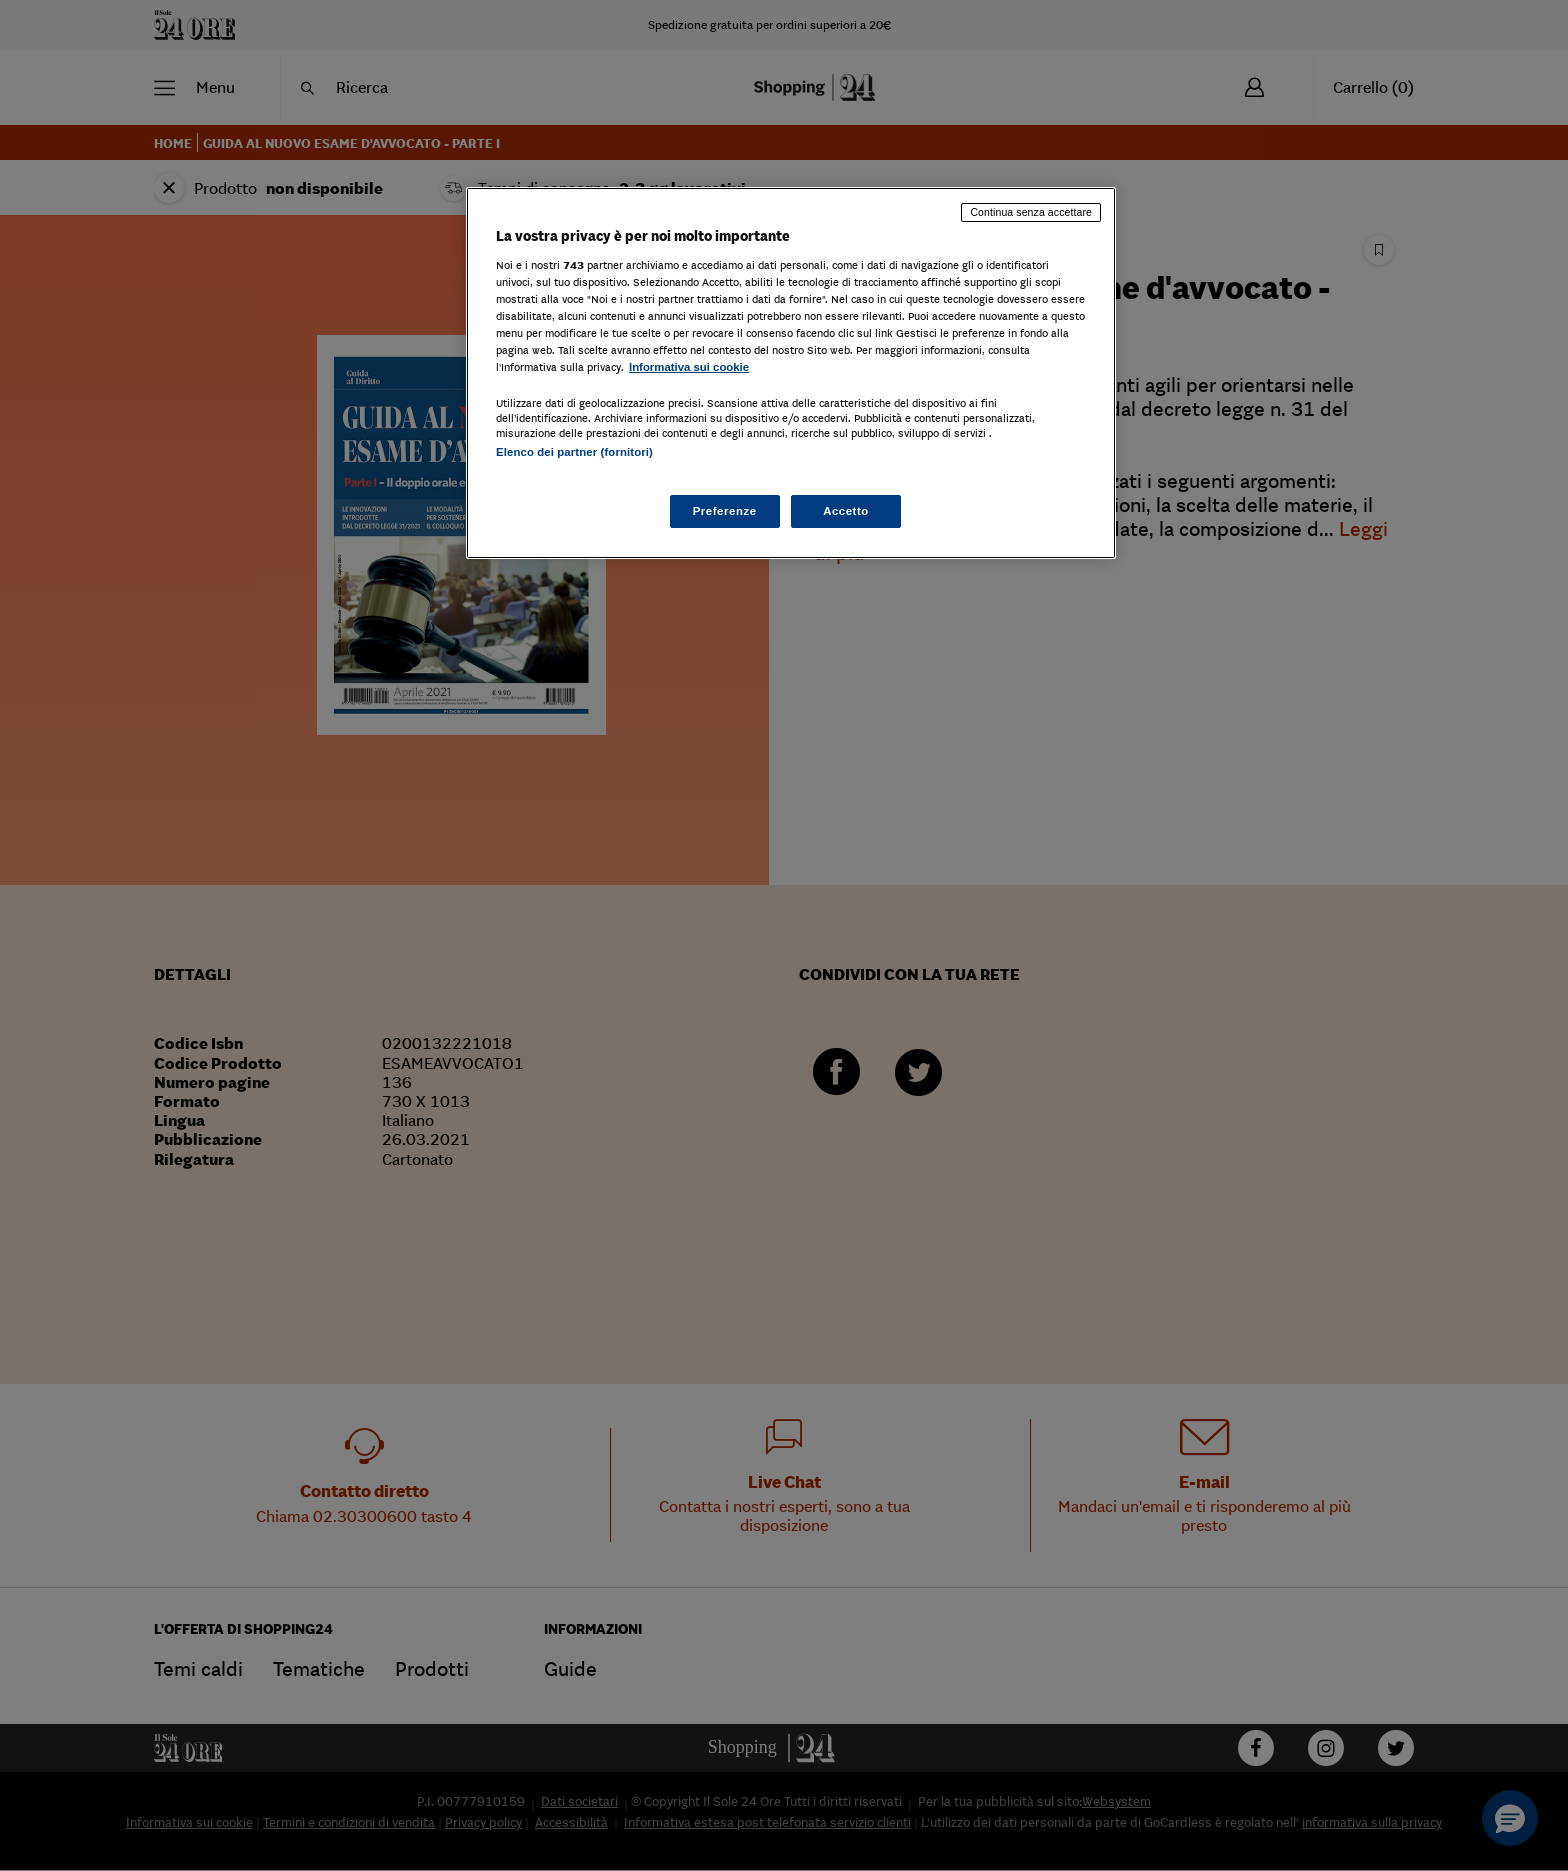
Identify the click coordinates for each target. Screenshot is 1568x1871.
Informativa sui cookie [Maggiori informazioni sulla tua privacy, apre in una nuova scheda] (689, 367)
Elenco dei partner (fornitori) (574, 452)
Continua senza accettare (1031, 212)
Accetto (846, 511)
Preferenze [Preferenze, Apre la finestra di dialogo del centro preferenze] (725, 511)
